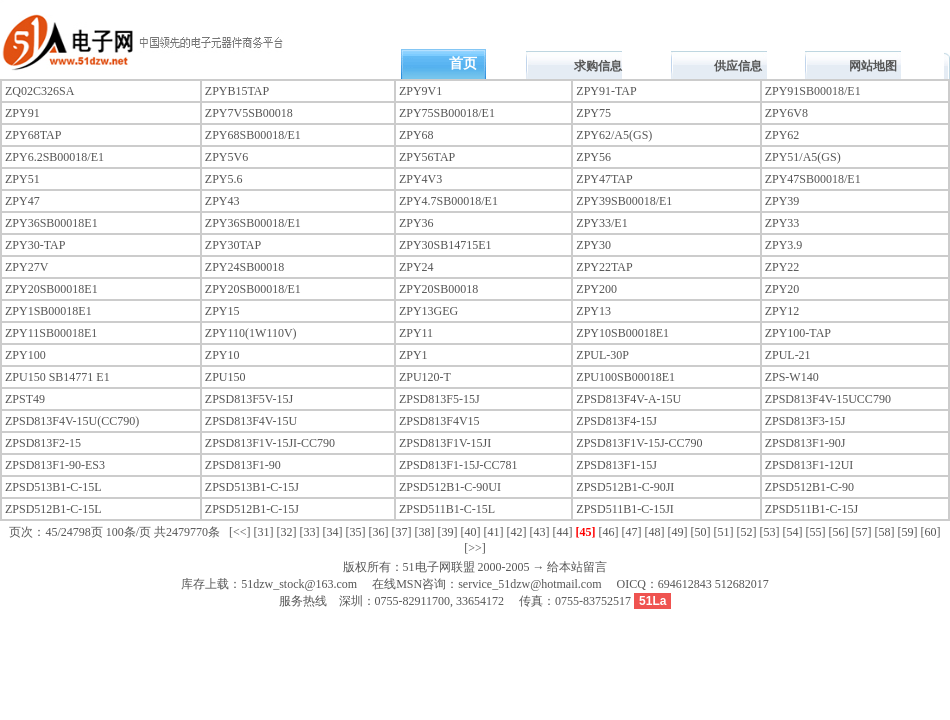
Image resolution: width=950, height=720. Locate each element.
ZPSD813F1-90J (805, 443)
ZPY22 (782, 267)
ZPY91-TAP (606, 91)
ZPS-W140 (792, 377)
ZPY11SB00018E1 (51, 333)
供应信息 (738, 66)
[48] (655, 532)
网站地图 (873, 66)
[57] (862, 532)
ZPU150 (225, 377)
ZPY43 (222, 201)
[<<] (240, 532)
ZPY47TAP (604, 179)
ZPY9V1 (420, 91)
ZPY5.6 (224, 179)
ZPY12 (782, 311)
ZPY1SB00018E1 (48, 311)
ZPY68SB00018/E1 (253, 135)
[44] (563, 532)
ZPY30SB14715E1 (445, 245)
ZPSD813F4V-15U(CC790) (72, 421)
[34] (333, 532)
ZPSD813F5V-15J (249, 399)
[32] (287, 532)
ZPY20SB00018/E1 (253, 289)
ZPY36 (416, 223)
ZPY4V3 (420, 179)
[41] (494, 532)
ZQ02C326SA (39, 91)
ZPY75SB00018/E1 (447, 113)
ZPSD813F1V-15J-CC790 (639, 443)
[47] (632, 532)
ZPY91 (22, 113)
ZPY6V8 (786, 113)
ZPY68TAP (33, 135)
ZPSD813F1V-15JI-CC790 (270, 443)
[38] (425, 532)
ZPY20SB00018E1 (51, 289)
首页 (463, 63)
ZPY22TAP (604, 267)
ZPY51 (22, 179)
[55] (816, 532)
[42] (517, 532)
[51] (724, 532)
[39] (448, 532)
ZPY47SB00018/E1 (813, 179)
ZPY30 (593, 245)
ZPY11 (416, 333)
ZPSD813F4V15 (439, 421)
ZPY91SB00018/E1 (813, 91)
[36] (379, 532)
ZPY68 (416, 135)
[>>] (475, 548)
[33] (310, 532)
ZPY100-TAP (798, 333)
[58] (885, 532)
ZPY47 (22, 201)
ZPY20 (782, 289)
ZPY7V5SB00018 (249, 113)
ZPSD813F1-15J (616, 465)
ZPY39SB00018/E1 (624, 201)
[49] (678, 532)
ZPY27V (26, 267)
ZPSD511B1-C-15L (447, 509)
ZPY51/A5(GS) (803, 157)
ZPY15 (222, 311)
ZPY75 (593, 113)
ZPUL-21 (788, 355)
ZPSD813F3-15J (805, 421)
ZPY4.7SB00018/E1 (448, 201)
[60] (931, 532)
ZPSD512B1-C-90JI (625, 487)
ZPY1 (413, 355)
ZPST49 (25, 399)
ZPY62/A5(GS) (614, 135)
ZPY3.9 (784, 245)
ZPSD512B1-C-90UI (450, 487)
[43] (540, 532)
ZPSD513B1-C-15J (252, 487)
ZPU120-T (425, 377)
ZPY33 (782, 223)
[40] (471, 532)
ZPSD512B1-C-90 (809, 487)
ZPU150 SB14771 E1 (57, 377)
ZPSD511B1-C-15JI (625, 509)
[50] (701, 532)
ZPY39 (782, 201)
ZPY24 (416, 267)
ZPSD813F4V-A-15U (628, 399)
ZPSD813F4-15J (616, 421)
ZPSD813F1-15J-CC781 (458, 465)
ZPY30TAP (233, 245)
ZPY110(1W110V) (251, 333)
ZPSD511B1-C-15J (812, 509)
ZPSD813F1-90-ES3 (55, 465)
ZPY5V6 (226, 157)
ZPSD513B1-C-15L (53, 487)
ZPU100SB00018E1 (625, 377)
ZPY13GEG (428, 311)
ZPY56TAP (427, 157)
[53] (770, 532)
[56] (839, 532)
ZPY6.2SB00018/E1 (54, 157)
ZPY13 (593, 311)
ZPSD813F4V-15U (251, 421)
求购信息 (598, 66)
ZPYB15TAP (237, 91)
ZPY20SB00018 (438, 289)
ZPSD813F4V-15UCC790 (828, 399)
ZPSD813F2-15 (43, 443)
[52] (747, 532)
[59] (908, 532)
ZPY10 (222, 355)
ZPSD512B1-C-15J (252, 509)
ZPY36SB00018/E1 (253, 223)
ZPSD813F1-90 (243, 465)
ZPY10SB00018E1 (622, 333)
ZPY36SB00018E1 (51, 223)
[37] (402, 532)
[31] (264, 532)
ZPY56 (593, 157)
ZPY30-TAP (35, 245)
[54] (793, 532)
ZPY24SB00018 (244, 267)
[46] (609, 532)
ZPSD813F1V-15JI (445, 443)
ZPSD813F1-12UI (809, 465)
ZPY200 (596, 289)
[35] (356, 532)
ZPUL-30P (602, 355)
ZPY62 (782, 135)
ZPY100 (25, 355)
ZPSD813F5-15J (439, 399)
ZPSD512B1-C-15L (53, 509)
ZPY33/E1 (601, 223)
